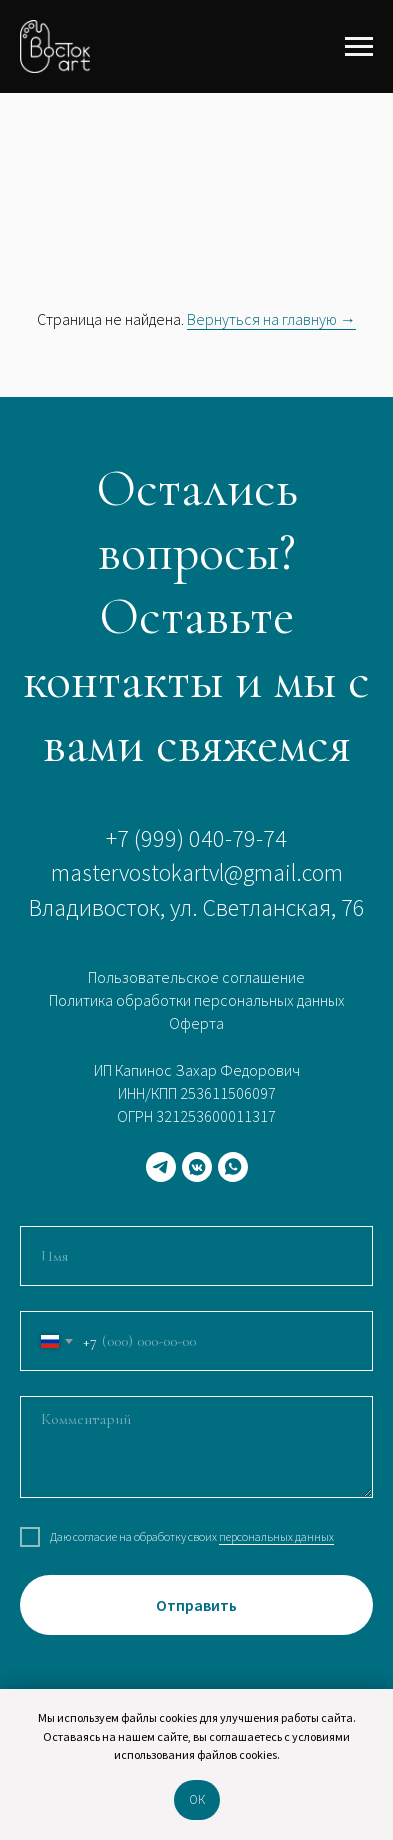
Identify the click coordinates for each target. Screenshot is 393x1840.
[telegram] (161, 1167)
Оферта (196, 1023)
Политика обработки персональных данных (197, 1000)
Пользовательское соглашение (196, 977)
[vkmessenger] (197, 1167)
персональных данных (276, 1536)
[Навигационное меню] (359, 47)
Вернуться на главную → (271, 319)
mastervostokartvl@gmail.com (197, 872)
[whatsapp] (233, 1167)
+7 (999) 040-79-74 (196, 838)
